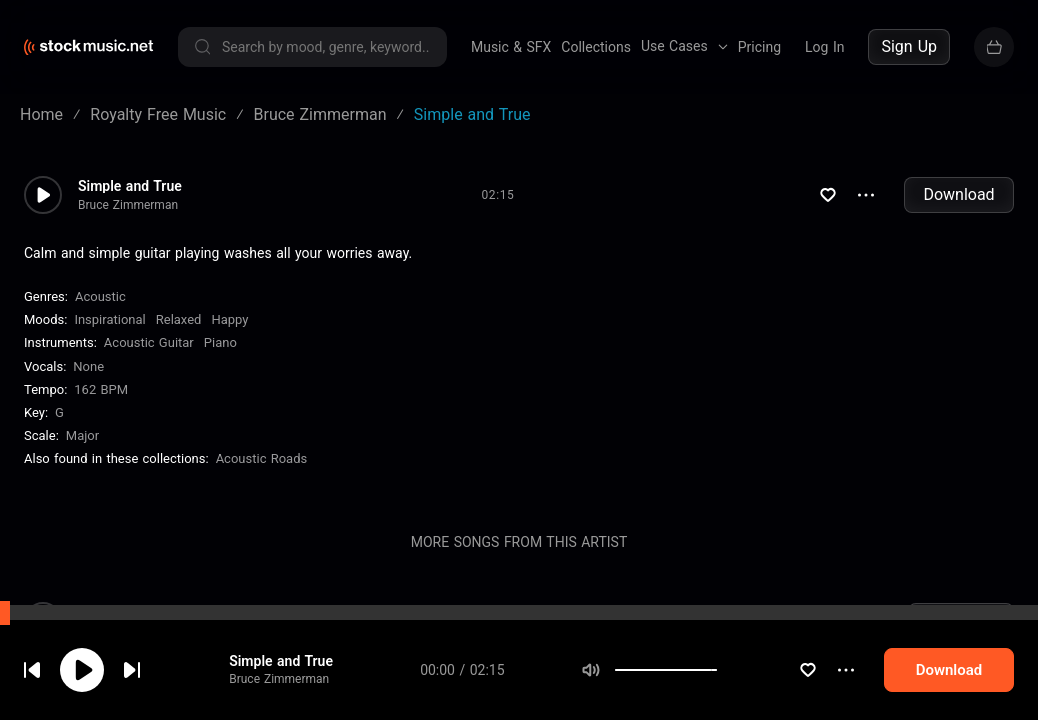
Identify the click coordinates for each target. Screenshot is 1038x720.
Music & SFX (511, 47)
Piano (220, 342)
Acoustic (100, 296)
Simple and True (281, 661)
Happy (229, 319)
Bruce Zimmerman (279, 679)
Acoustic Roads (262, 458)
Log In (824, 47)
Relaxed (179, 319)
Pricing (759, 47)
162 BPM (101, 389)
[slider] (717, 670)
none (88, 366)
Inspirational (109, 319)
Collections (596, 47)
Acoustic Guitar (149, 342)
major (82, 435)
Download (958, 194)
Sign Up (909, 46)
